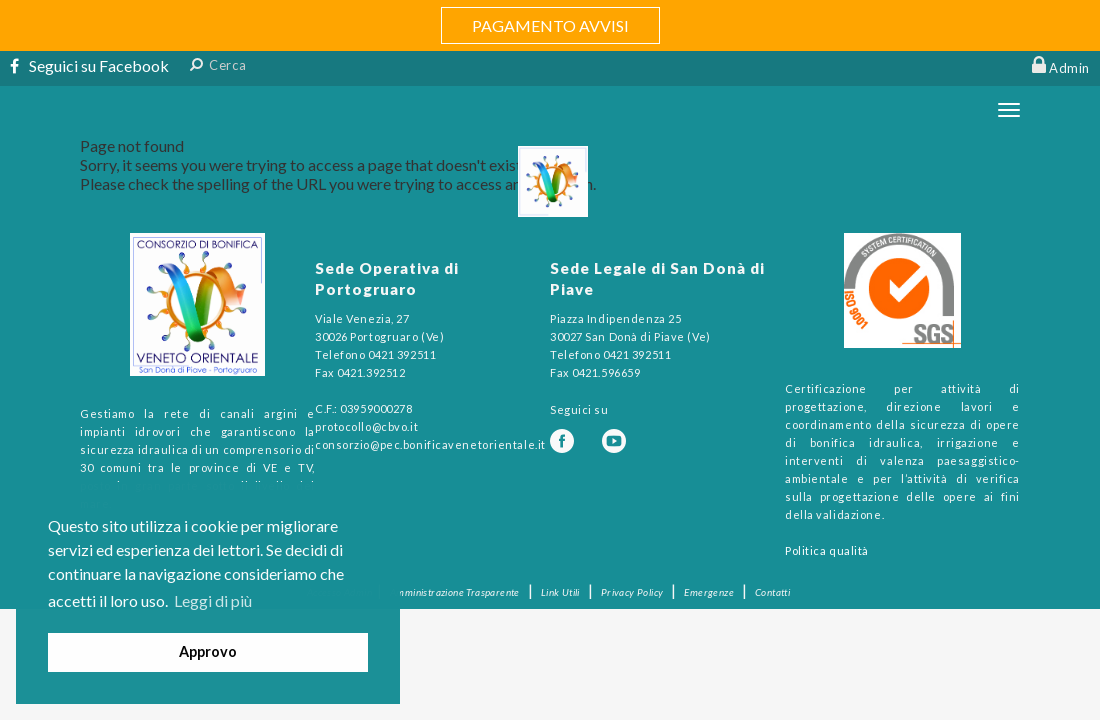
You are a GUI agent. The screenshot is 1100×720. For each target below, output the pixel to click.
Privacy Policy (632, 592)
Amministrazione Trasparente (455, 592)
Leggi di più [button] (213, 600)
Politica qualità (827, 550)
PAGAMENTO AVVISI (550, 25)
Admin (1069, 68)
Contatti (772, 592)
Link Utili (560, 592)
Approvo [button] (208, 651)
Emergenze (709, 592)
